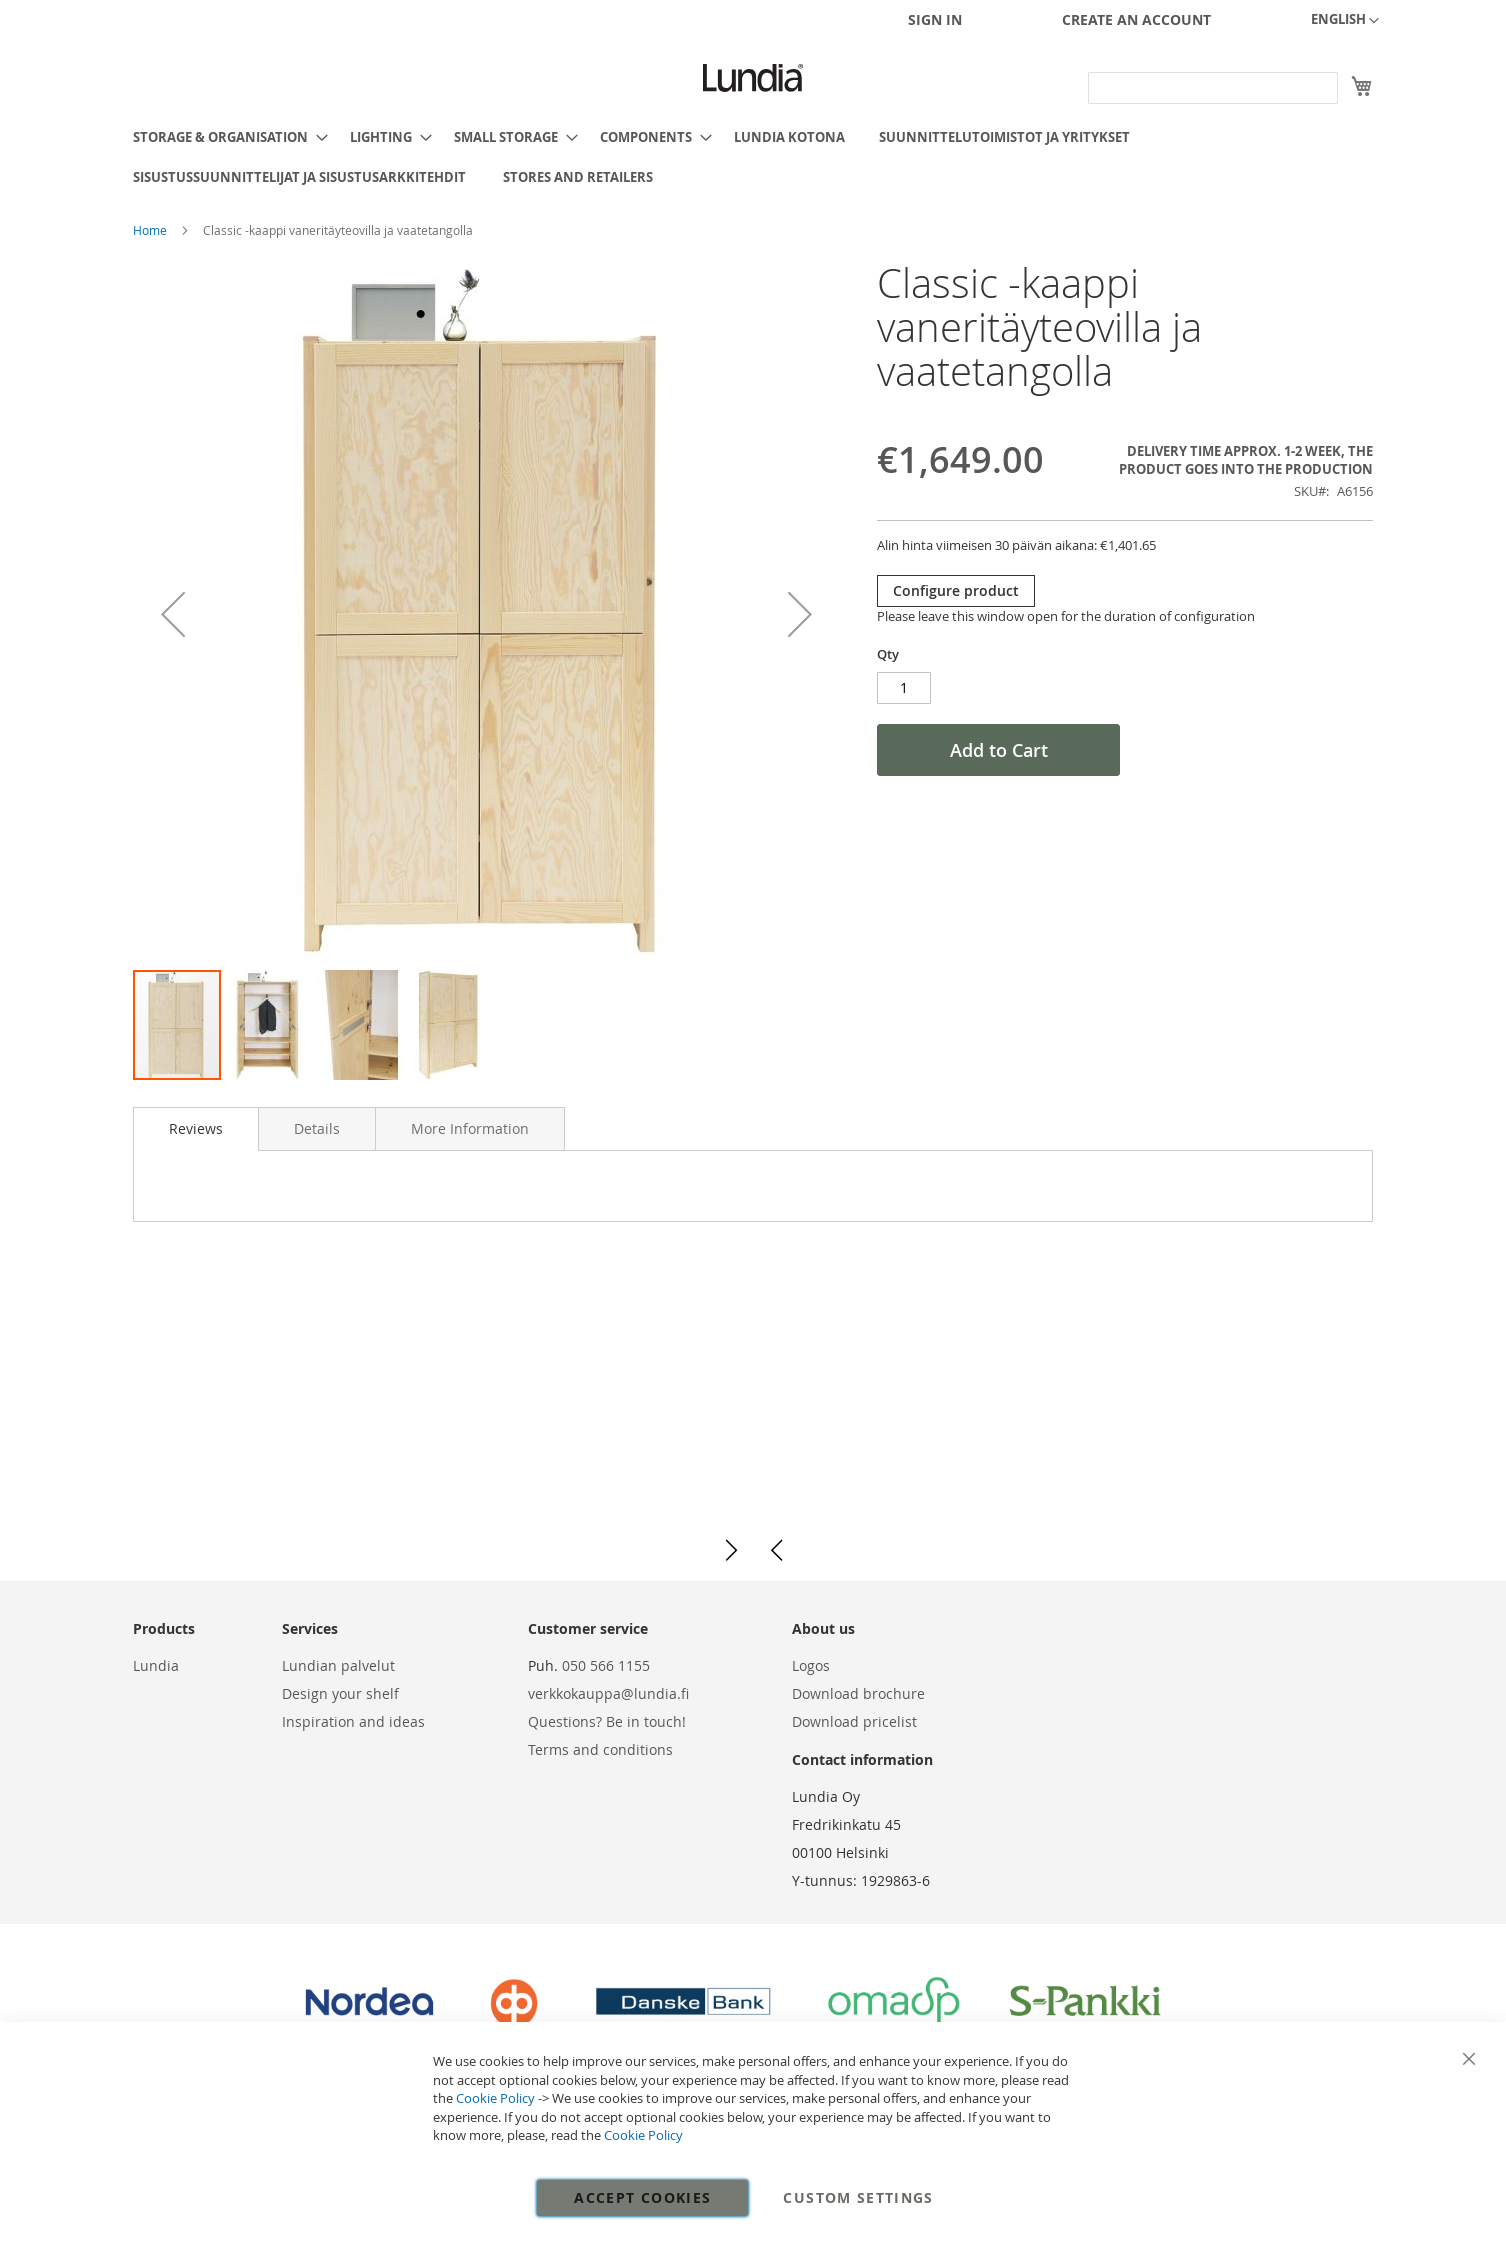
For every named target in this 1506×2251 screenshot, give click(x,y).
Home (151, 230)
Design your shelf (340, 1693)
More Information (470, 1128)
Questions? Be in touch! (607, 1721)
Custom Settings (858, 2197)
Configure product (956, 590)
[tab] (196, 1129)
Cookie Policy (495, 2098)
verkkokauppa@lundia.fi (608, 1693)
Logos (811, 1665)
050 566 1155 (606, 1665)
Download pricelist (854, 1721)
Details (317, 1128)
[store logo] (753, 78)
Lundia (156, 1665)
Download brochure (858, 1693)
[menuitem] (224, 137)
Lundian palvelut (338, 1665)
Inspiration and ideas (353, 1721)
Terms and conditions (600, 1749)
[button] (1345, 21)
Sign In (935, 19)
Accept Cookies (642, 2197)
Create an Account (1136, 19)
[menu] (753, 157)
